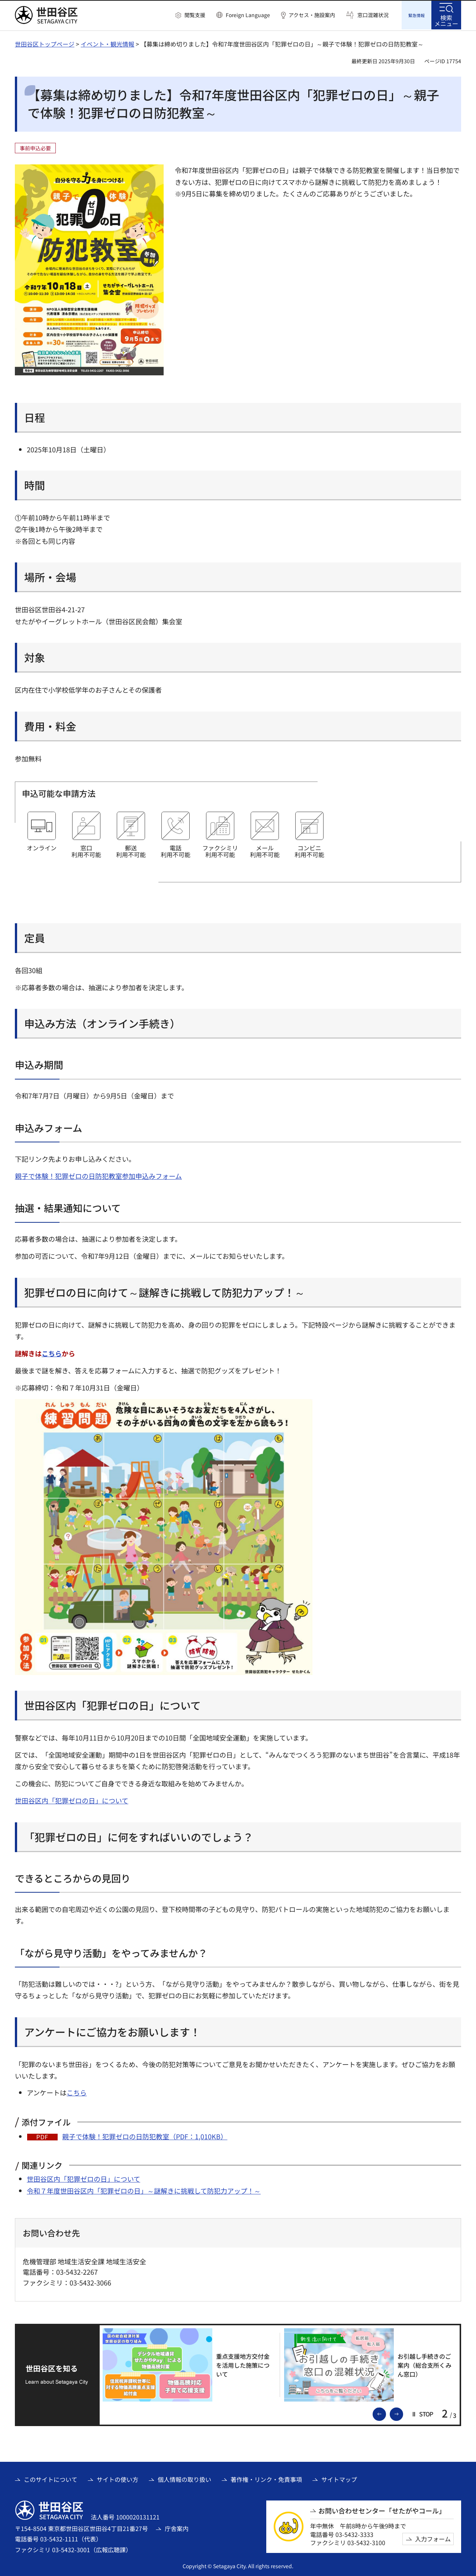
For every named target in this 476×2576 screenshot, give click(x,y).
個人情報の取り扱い (184, 2478)
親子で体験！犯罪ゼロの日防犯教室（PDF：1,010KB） (144, 2135)
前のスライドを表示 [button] (385, 2412)
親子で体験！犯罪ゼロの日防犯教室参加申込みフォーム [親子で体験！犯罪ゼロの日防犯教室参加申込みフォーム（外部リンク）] (98, 1175)
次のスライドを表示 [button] (402, 2412)
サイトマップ (339, 2478)
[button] (190, 15)
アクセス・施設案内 (312, 15)
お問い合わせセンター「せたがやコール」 (382, 2509)
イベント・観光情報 (107, 42)
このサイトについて (50, 2478)
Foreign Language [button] (248, 15)
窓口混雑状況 (373, 15)
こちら (52, 1352)
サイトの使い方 (117, 2478)
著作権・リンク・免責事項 (266, 2478)
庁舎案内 (177, 2527)
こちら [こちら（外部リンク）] (77, 2091)
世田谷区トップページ (44, 42)
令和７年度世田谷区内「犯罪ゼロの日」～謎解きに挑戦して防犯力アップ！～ (144, 2189)
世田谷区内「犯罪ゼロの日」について (71, 1799)
